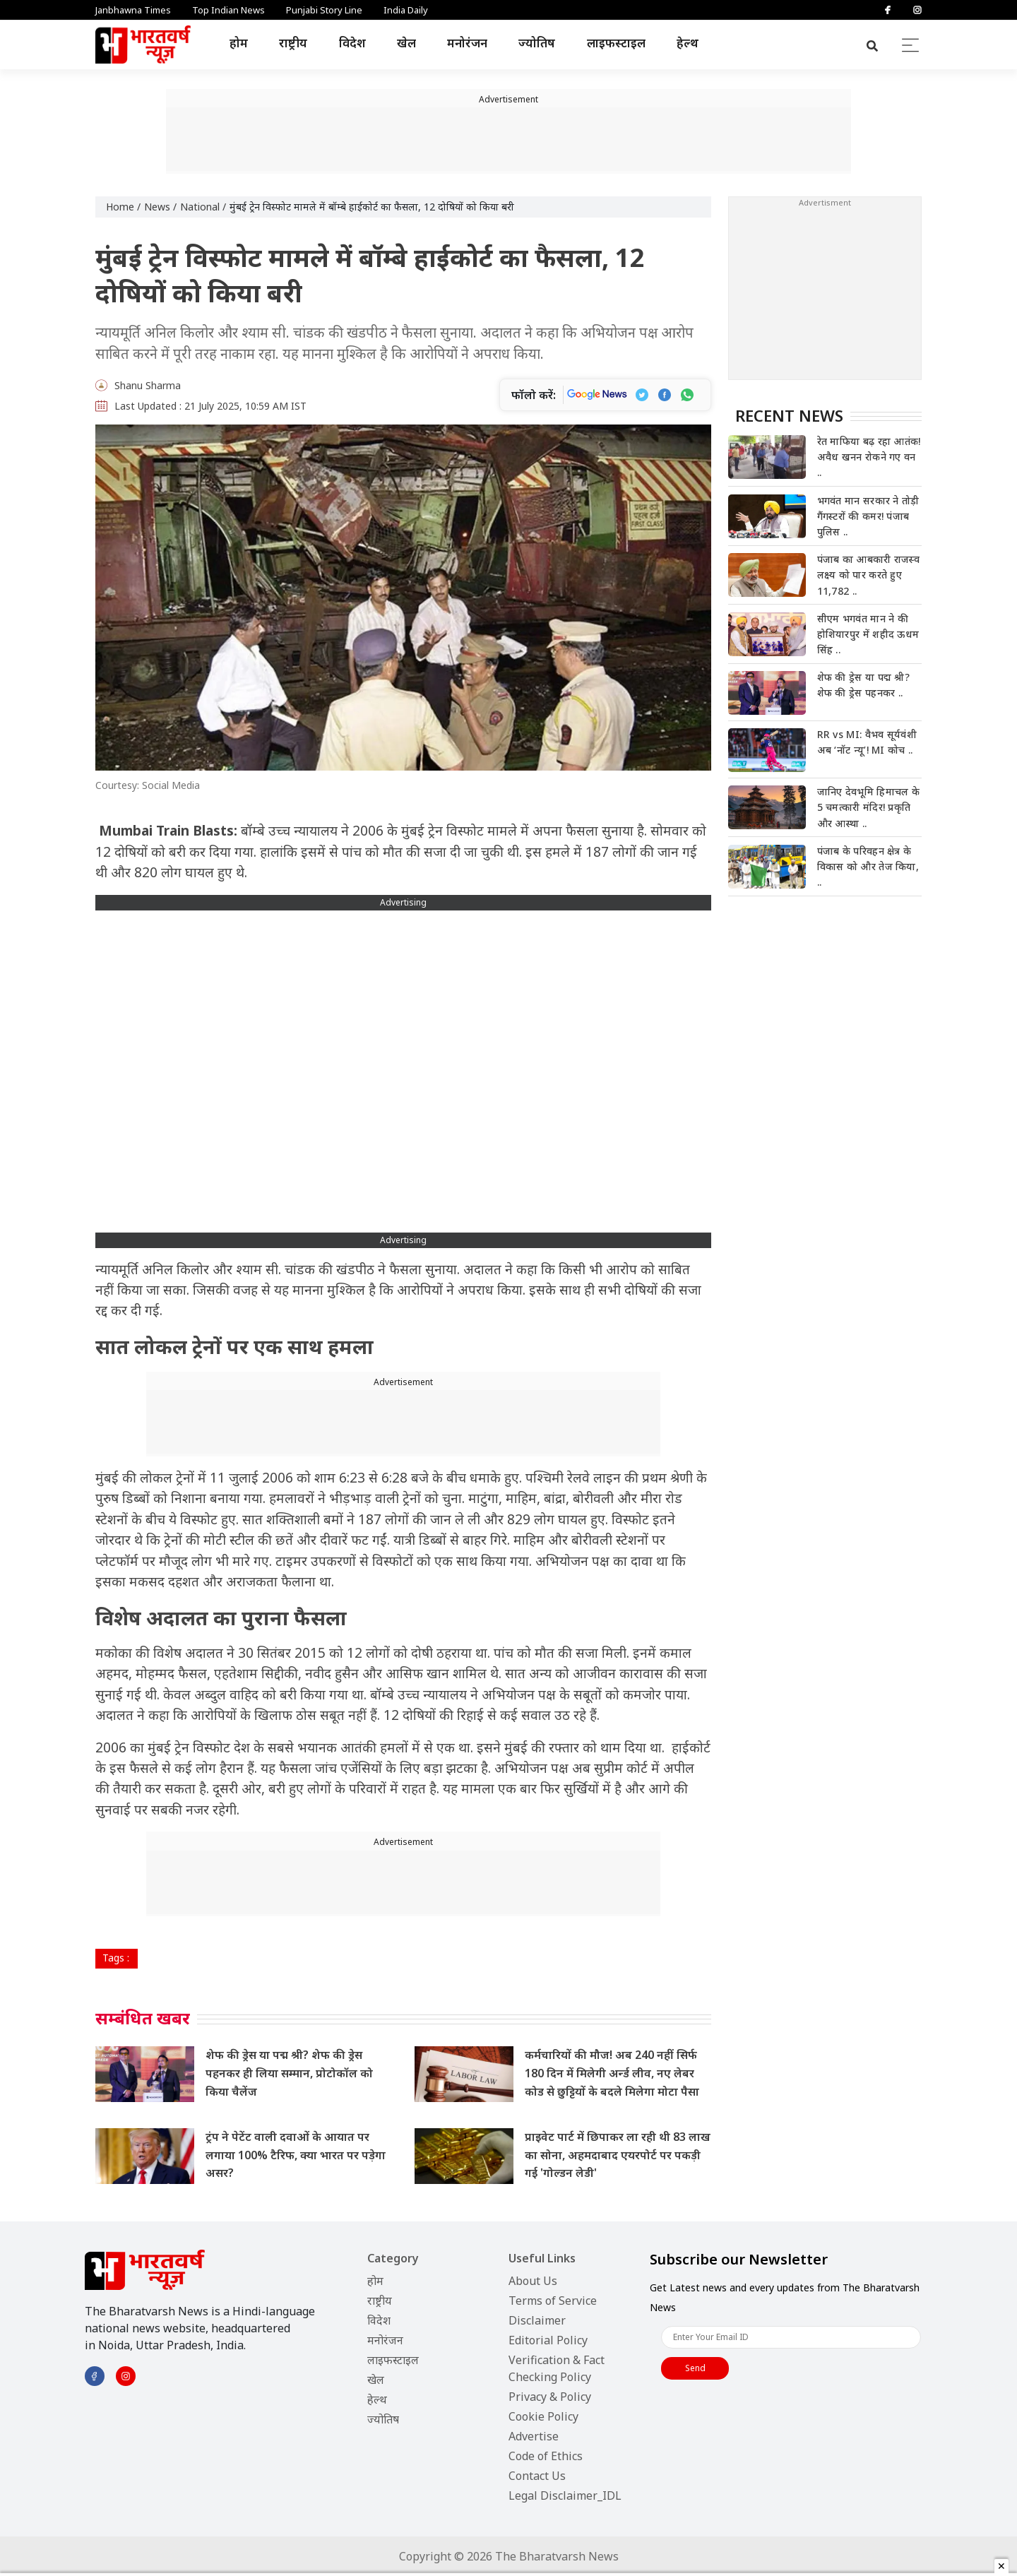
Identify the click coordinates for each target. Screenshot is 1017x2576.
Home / (123, 206)
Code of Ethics (546, 2456)
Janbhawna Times (133, 10)
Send (695, 2368)
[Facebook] (888, 10)
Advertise (534, 2436)
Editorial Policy (548, 2340)
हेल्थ (687, 43)
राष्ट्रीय (293, 43)
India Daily (405, 10)
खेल (406, 43)
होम (239, 43)
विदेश (352, 43)
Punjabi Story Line (324, 10)
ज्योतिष (536, 43)
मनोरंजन (467, 43)
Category (393, 2258)
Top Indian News (228, 10)
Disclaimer (537, 2320)
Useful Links (542, 2258)
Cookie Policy (543, 2416)
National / (203, 206)
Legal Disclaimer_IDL (565, 2495)
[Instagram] (917, 10)
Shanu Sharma (147, 385)
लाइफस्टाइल (616, 43)
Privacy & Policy (550, 2396)
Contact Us (537, 2475)
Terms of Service (553, 2300)
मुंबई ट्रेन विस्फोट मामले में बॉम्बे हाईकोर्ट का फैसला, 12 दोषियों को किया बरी (372, 206)
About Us (533, 2281)
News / (160, 206)
